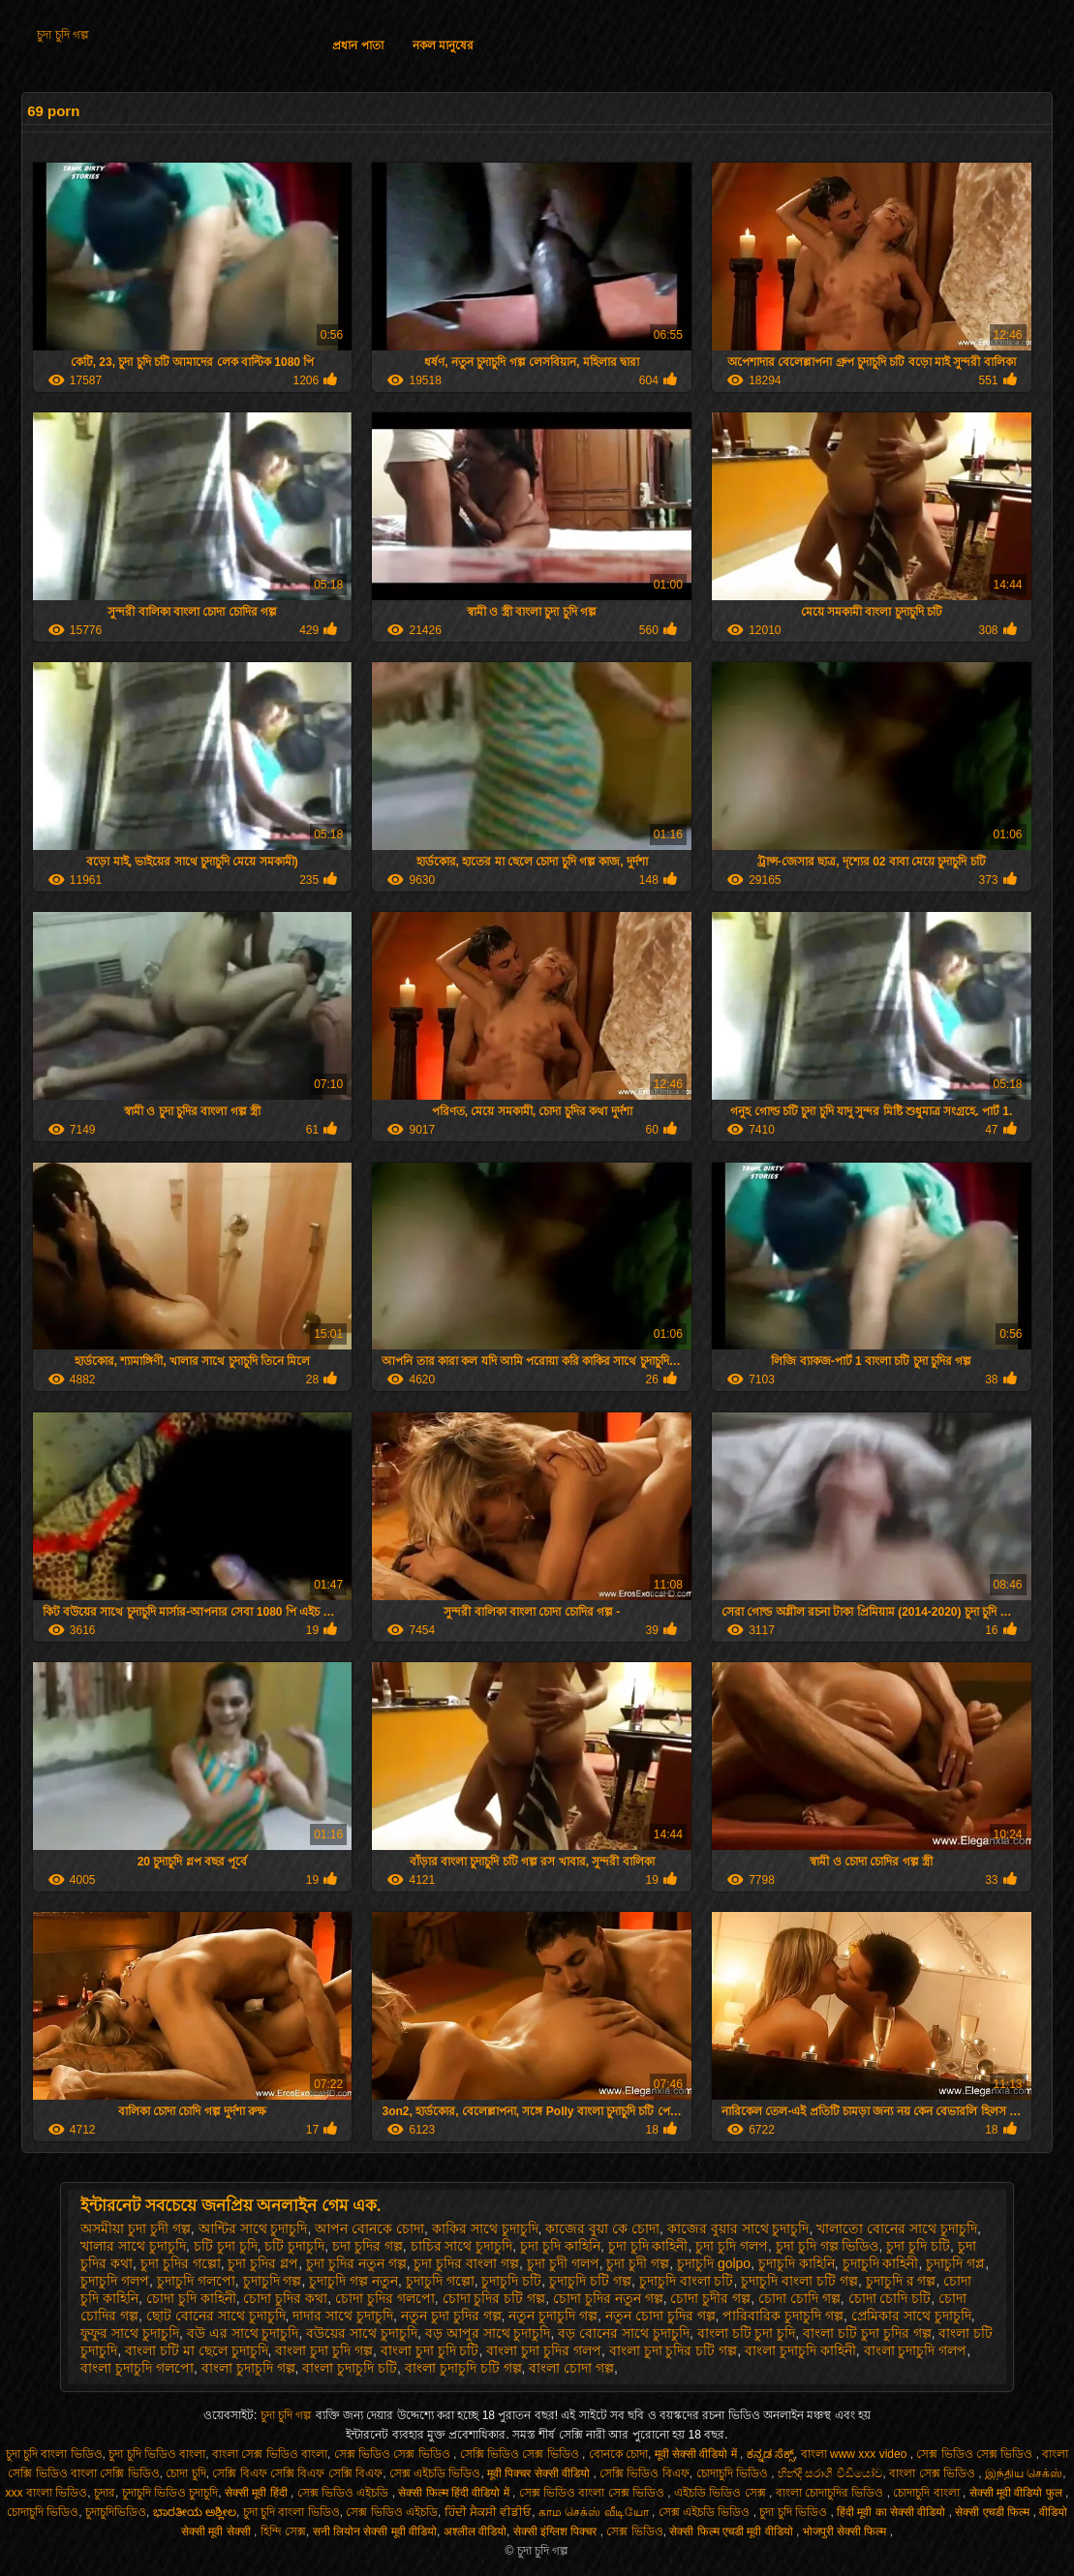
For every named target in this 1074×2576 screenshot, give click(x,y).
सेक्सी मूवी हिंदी (258, 2493)
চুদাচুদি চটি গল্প (590, 2280)
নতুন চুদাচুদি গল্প (553, 2315)
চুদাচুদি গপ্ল (955, 2263)
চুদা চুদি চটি (918, 2246)
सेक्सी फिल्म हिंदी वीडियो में (455, 2493)
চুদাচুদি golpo (714, 2263)
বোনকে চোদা (618, 2454)
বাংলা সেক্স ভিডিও (933, 2473)
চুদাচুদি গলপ (114, 2280)
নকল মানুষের (443, 45)
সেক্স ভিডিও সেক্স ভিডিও (393, 2454)
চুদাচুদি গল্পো (440, 2280)
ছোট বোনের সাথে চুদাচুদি (216, 2315)
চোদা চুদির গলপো (385, 2298)
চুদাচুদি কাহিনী (881, 2263)
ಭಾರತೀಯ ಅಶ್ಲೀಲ (194, 2512)
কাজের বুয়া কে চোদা (602, 2228)
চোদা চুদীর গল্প (710, 2298)
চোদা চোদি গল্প (799, 2298)
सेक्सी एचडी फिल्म (993, 2512)
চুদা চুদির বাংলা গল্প (466, 2263)
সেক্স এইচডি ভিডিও (435, 2473)
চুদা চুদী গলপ (563, 2263)
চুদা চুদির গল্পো (180, 2263)
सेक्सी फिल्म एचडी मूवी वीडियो (732, 2531)
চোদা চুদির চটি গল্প (494, 2298)
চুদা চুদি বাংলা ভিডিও (54, 2454)
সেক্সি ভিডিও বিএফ (644, 2473)
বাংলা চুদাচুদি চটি (349, 2368)
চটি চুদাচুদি (294, 2246)
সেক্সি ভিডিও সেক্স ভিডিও (521, 2454)
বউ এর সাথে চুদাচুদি (243, 2333)
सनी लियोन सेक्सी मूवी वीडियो (375, 2531)
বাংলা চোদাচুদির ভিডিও (831, 2493)
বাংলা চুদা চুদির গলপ (543, 2350)
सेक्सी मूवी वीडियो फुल (1017, 2493)
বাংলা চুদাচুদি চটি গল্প (463, 2368)
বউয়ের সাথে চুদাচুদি (361, 2333)
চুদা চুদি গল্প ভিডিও (827, 2246)
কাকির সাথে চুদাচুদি (485, 2228)
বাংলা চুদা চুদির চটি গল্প (673, 2350)
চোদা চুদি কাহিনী (191, 2298)
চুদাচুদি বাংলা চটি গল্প (799, 2280)
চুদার (104, 2493)
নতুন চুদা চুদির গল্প (451, 2315)
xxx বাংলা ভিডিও (47, 2493)
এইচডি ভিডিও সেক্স (721, 2493)
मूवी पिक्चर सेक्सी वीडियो (540, 2473)
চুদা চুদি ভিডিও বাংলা (156, 2454)
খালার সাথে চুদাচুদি (133, 2246)
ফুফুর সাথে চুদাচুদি (129, 2333)
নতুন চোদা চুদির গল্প (660, 2315)
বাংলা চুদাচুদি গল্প (248, 2368)
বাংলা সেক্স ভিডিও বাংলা (269, 2454)
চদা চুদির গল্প (367, 2246)
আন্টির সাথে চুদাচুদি (253, 2228)
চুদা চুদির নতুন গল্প (356, 2263)
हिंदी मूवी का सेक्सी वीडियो (893, 2512)
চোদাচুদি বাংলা (928, 2493)
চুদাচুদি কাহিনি (796, 2263)
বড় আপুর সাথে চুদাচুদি (488, 2333)
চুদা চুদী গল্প (637, 2263)
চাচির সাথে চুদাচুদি (462, 2246)
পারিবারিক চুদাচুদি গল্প (783, 2315)
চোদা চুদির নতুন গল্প (608, 2298)
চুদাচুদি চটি (511, 2280)
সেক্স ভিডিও (634, 2531)
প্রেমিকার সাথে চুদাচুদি (911, 2315)
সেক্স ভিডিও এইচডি (344, 2493)
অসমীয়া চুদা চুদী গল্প (135, 2228)
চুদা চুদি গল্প (63, 35)
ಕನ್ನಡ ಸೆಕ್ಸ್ (770, 2454)
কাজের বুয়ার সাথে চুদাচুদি (738, 2228)
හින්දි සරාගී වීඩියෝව (830, 2473)
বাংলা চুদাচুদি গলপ (915, 2350)
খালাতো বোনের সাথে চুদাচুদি (896, 2228)
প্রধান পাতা (357, 45)
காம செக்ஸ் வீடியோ (595, 2512)
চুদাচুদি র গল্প (901, 2280)
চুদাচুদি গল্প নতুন (353, 2280)
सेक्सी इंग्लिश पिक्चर (556, 2531)
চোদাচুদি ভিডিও (734, 2473)
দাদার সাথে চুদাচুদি (342, 2315)
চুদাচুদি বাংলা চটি (686, 2280)
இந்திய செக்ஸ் (1023, 2473)
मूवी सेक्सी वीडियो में (697, 2454)
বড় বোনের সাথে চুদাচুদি (624, 2333)
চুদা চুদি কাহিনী (648, 2246)
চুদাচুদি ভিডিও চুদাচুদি (170, 2493)
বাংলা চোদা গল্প (571, 2368)
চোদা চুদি (185, 2473)
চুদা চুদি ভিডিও (794, 2512)
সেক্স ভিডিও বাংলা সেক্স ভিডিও (593, 2493)
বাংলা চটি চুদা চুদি (746, 2333)
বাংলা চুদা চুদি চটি (430, 2350)
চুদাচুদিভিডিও (115, 2512)
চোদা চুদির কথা (285, 2298)
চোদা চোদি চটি (890, 2298)
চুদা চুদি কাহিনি (560, 2246)
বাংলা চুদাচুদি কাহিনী (800, 2350)
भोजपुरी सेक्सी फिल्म (846, 2531)
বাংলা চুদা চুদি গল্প (324, 2350)
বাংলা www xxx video (855, 2454)
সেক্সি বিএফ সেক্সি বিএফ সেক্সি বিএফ (297, 2473)
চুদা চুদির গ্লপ (263, 2263)
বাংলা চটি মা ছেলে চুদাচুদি (196, 2350)
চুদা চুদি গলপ (731, 2246)
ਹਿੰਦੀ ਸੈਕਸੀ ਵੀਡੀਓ (489, 2512)
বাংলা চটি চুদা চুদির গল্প (867, 2333)
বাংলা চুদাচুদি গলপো (137, 2368)
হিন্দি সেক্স (283, 2531)
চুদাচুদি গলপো (196, 2280)
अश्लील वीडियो (475, 2531)
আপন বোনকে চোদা (369, 2228)
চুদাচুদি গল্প (272, 2280)
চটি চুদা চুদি (226, 2246)
